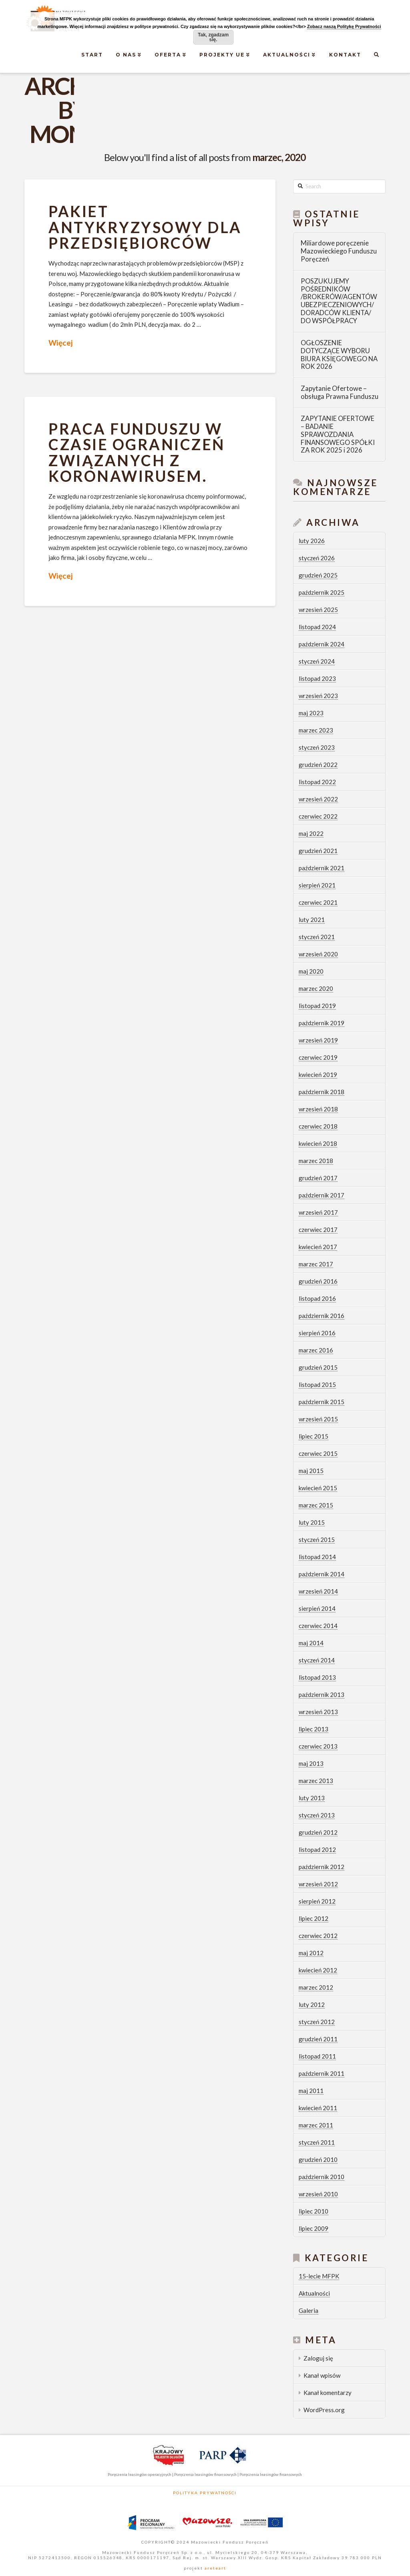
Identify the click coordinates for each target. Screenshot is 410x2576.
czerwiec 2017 (318, 1229)
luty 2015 (312, 1522)
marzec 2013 (316, 1780)
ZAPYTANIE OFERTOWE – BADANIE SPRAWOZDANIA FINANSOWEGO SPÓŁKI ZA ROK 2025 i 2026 (338, 434)
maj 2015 (311, 1470)
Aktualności (314, 2293)
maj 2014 (311, 1642)
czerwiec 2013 (318, 1746)
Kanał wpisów (321, 2375)
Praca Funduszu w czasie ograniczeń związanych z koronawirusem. (136, 452)
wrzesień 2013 (318, 1711)
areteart (214, 2568)
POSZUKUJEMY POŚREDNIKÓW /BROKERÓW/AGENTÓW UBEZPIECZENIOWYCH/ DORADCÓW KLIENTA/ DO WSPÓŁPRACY (339, 301)
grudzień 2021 (318, 850)
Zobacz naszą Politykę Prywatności (344, 26)
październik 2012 (321, 1866)
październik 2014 (321, 1574)
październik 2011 (321, 2073)
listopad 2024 (317, 626)
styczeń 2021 (317, 936)
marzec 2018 (316, 1160)
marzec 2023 (316, 730)
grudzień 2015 (318, 1367)
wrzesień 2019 (318, 1040)
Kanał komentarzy (327, 2392)
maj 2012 (311, 1952)
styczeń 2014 (317, 1660)
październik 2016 (321, 1315)
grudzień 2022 (318, 764)
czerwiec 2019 (318, 1057)
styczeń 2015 (317, 1539)
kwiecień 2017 (318, 1246)
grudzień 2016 (318, 1281)
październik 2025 (321, 592)
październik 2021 (321, 867)
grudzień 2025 (318, 575)
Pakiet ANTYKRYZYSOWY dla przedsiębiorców (144, 227)
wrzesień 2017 (318, 1212)
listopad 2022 (317, 781)
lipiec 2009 (313, 2228)
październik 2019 (321, 1022)
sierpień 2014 (317, 1608)
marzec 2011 (316, 2125)
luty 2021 (312, 919)
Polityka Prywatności (205, 2492)
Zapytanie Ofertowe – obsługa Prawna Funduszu (339, 392)
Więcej (60, 342)
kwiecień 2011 (318, 2107)
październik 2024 (321, 644)
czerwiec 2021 (318, 902)
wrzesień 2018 (318, 1109)
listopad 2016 (317, 1298)
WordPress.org (324, 2409)
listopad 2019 (317, 1005)
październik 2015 (321, 1401)
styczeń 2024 (317, 661)
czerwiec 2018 (318, 1126)
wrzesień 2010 (318, 2194)
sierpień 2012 (317, 1901)
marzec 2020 (316, 988)
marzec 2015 (316, 1505)
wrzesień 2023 (318, 695)
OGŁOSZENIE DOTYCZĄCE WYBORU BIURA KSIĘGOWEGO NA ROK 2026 (339, 354)
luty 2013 (312, 1797)
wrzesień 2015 (318, 1419)
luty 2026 (312, 540)
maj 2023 (311, 712)
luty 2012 (312, 2004)
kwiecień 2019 (318, 1074)
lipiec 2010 (313, 2211)
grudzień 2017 (318, 1177)
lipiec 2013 (313, 1729)
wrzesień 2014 (318, 1591)
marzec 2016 (316, 1350)
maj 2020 (311, 971)
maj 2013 (311, 1763)
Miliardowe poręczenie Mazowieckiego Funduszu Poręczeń (339, 251)
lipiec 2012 (313, 1918)
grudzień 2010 (318, 2159)
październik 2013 (321, 1694)
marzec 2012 (316, 1987)
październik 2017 (321, 1195)
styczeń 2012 (317, 2021)
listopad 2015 (317, 1384)
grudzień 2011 (318, 2039)
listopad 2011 (317, 2056)
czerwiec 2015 (318, 1453)
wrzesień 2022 (318, 799)
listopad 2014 (317, 1556)
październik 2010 (321, 2176)
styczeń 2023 (317, 747)
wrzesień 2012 (318, 1884)
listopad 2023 (317, 678)
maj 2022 (311, 833)
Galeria (308, 2310)
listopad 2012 (317, 1849)
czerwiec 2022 (318, 816)
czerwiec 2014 (318, 1625)
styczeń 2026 (317, 557)
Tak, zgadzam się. (213, 37)
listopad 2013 (317, 1677)
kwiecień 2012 (318, 1970)
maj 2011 (311, 2090)
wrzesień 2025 (318, 609)
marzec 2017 (316, 1264)
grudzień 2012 (318, 1832)
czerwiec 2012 (318, 1935)
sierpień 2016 (317, 1332)
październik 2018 (321, 1091)
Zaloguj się (318, 2358)
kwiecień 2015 (318, 1487)
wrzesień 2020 (318, 954)
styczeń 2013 (317, 1815)
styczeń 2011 (317, 2142)
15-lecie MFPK (319, 2276)
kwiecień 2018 (318, 1143)
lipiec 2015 (313, 1436)
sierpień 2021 (317, 885)
